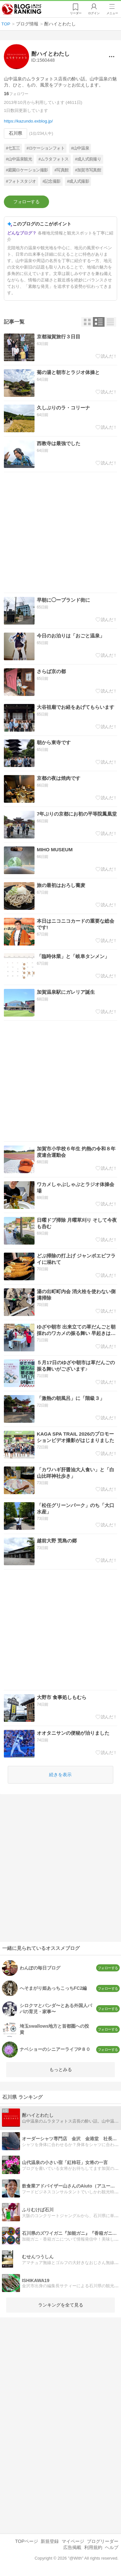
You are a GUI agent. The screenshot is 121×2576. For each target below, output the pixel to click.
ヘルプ (111, 2547)
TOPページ (26, 2541)
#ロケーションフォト (45, 148)
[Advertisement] (60, 532)
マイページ (73, 2541)
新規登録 (50, 2541)
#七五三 (13, 148)
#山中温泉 (80, 148)
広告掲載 (72, 2547)
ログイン (94, 13)
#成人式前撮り (88, 159)
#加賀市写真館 (88, 170)
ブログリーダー (102, 2541)
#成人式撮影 (78, 181)
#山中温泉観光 (19, 159)
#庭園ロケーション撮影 (27, 170)
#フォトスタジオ (21, 181)
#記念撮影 (52, 181)
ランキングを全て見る (60, 2304)
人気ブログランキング (21, 9)
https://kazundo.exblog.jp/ (28, 121)
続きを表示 (60, 1774)
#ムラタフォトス (53, 159)
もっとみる (60, 2069)
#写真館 (62, 170)
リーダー (76, 13)
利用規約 (93, 2547)
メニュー (112, 13)
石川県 (15, 133)
